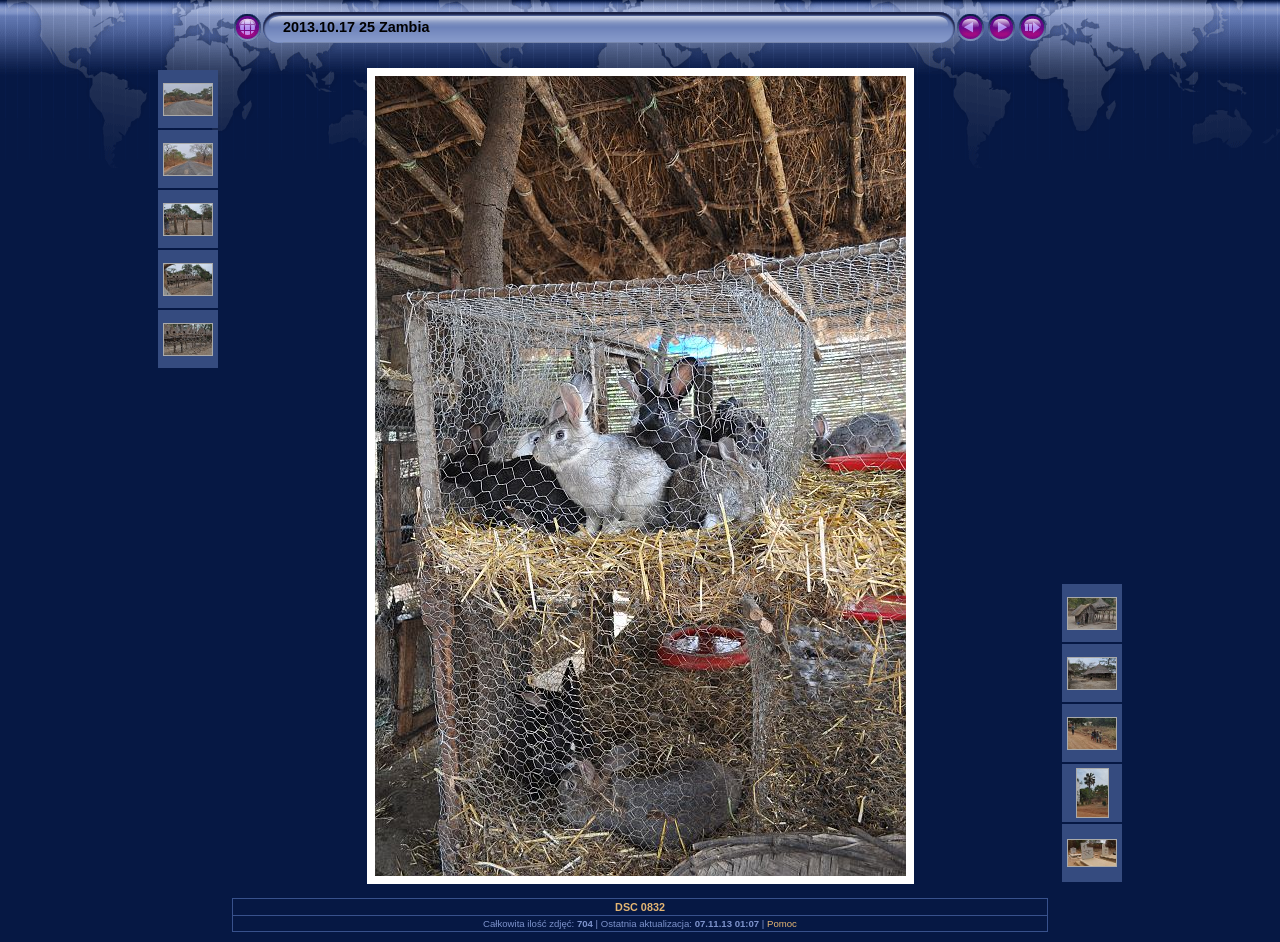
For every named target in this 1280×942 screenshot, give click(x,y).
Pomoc (782, 923)
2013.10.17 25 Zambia (356, 27)
